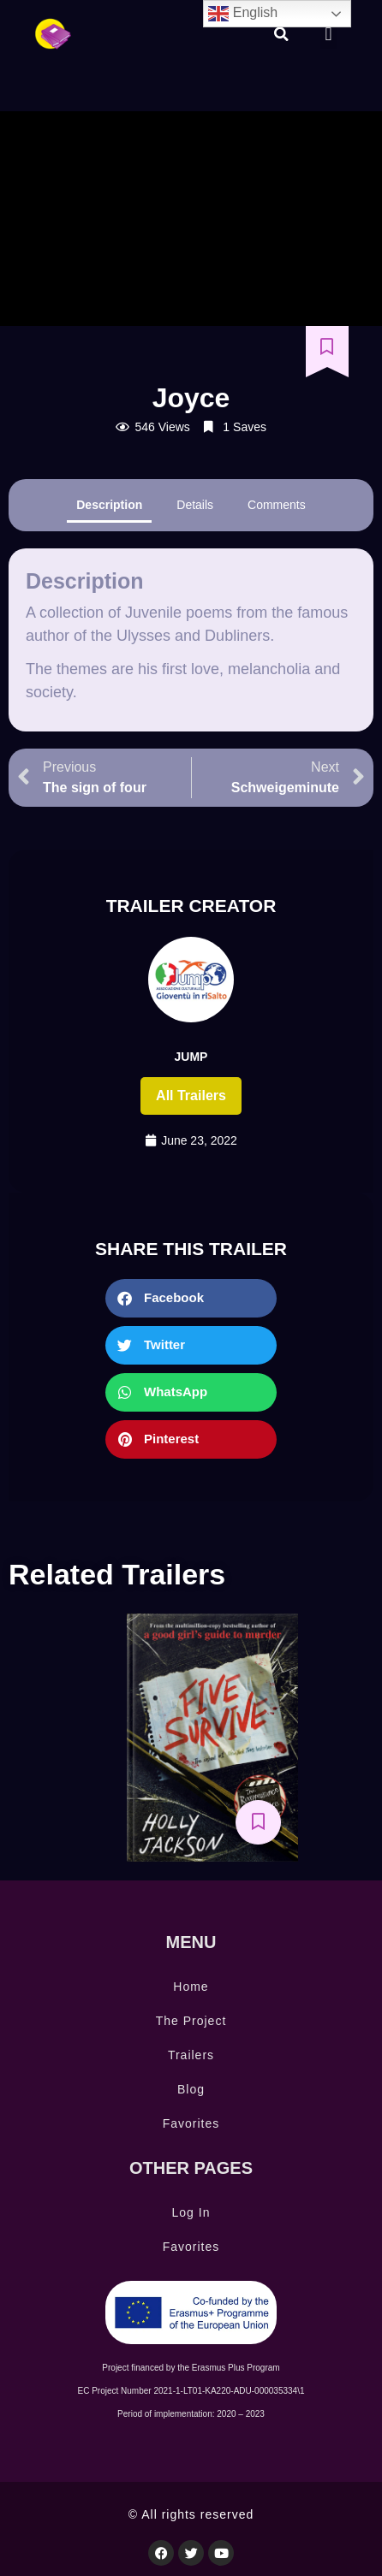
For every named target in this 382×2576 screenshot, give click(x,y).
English (243, 13)
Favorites (191, 2123)
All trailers (191, 1095)
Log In (191, 2212)
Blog (191, 2089)
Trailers (191, 2055)
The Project (191, 2021)
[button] (281, 34)
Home (190, 1986)
